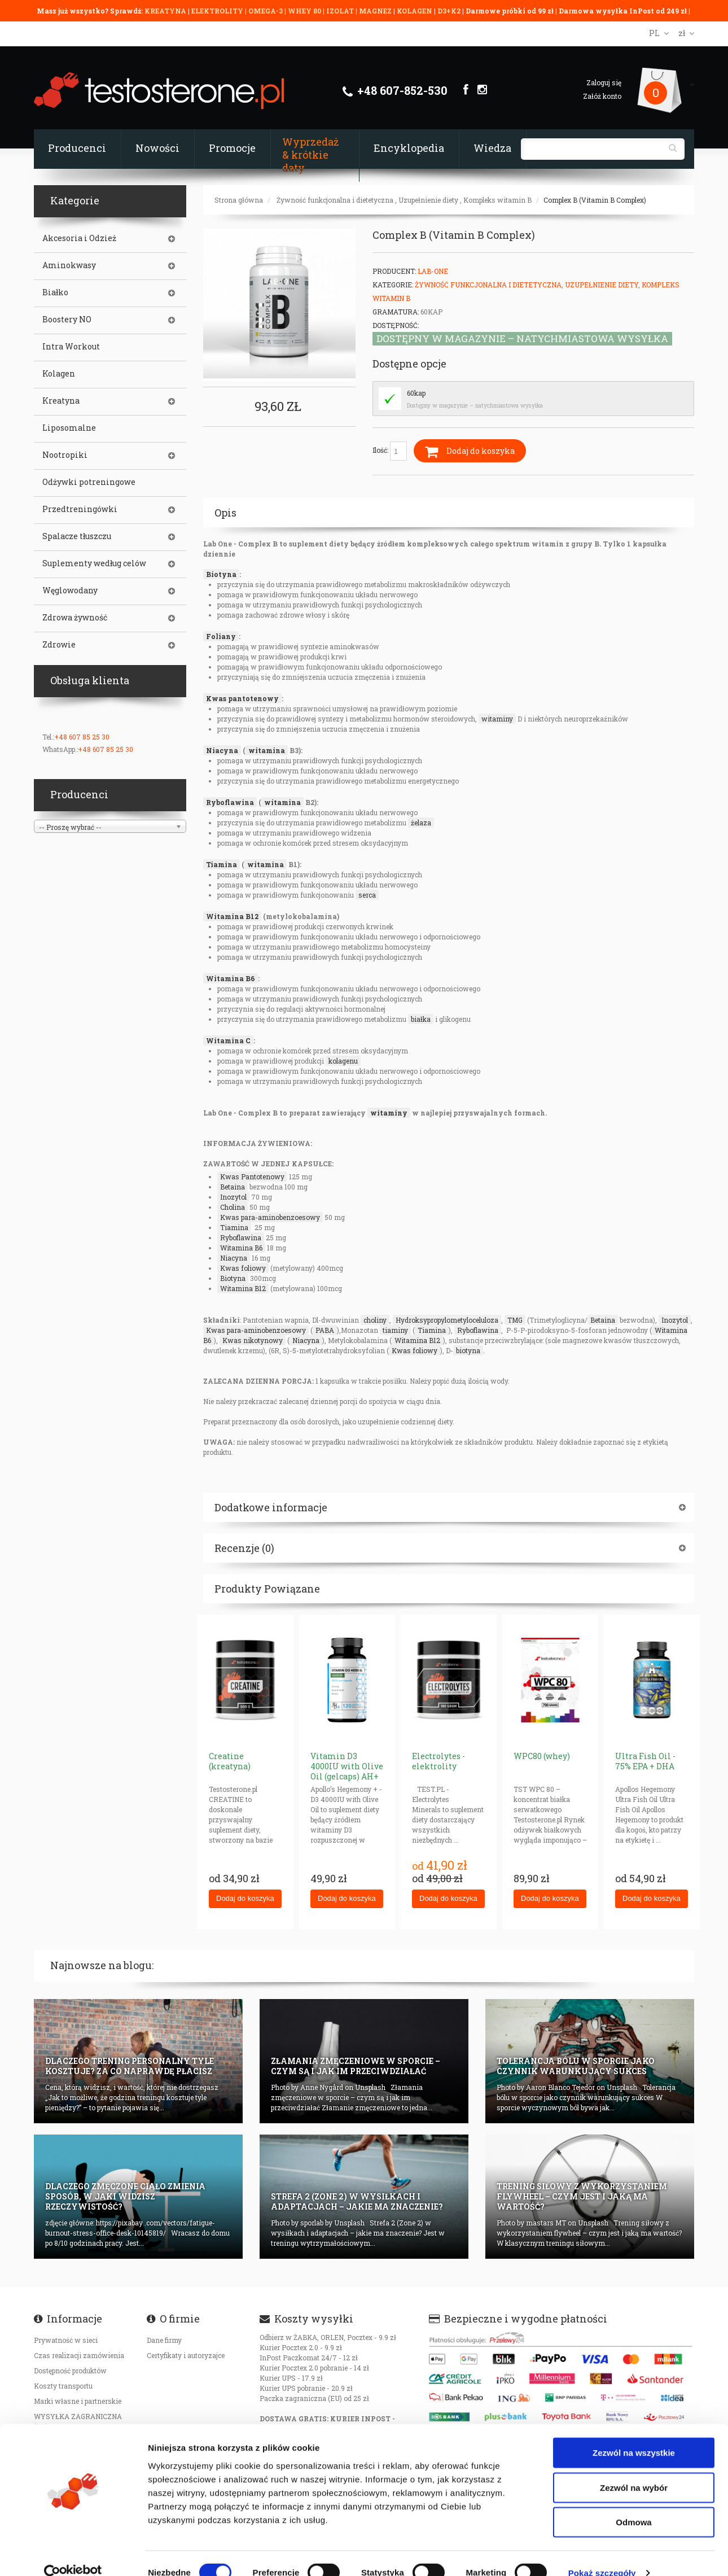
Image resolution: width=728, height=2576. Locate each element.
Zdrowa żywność (74, 617)
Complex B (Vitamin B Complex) (594, 199)
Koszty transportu (63, 2385)
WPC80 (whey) (542, 1756)
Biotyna (221, 574)
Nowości (157, 148)
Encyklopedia (409, 148)
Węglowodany (70, 590)
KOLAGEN (415, 10)
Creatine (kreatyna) (230, 1761)
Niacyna (222, 750)
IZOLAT (341, 10)
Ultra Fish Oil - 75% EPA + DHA (645, 1761)
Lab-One (433, 270)
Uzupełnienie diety (428, 199)
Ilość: (389, 451)
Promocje (232, 148)
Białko (55, 292)
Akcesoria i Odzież (79, 238)
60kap (416, 392)
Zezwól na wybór (634, 2468)
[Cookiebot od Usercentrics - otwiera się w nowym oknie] (73, 2554)
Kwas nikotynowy (252, 1340)
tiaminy (395, 1330)
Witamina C (228, 1040)
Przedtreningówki (79, 509)
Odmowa (633, 2503)
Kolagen (58, 373)
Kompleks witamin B (497, 199)
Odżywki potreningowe (88, 482)
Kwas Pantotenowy (252, 1176)
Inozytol (233, 1196)
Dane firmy (164, 2340)
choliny (375, 1319)
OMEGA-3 (266, 10)
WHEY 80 (304, 10)
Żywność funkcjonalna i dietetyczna (335, 199)
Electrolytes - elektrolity (438, 1761)
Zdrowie (59, 644)
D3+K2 (449, 10)
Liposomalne (69, 427)
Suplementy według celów (94, 563)
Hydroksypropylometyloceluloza (447, 1319)
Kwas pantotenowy (242, 698)
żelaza (421, 822)
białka (421, 1019)
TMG (515, 1319)
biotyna (468, 1350)
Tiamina (221, 864)
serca (367, 894)
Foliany (221, 636)
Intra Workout (71, 346)
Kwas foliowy (243, 1267)
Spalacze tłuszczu (76, 536)
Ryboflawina (230, 802)
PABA (324, 1330)
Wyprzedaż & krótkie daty (310, 154)
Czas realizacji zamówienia (79, 2355)
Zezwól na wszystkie (634, 2433)
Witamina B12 (232, 916)
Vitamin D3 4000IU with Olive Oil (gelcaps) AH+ (346, 1766)
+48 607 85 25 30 (81, 736)
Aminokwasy (69, 265)
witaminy (497, 718)
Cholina (232, 1207)
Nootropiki (64, 455)
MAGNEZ (376, 10)
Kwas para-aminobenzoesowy (270, 1217)
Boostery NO (66, 319)
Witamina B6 (230, 978)
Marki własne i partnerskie (77, 2401)
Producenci (77, 148)
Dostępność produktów (70, 2370)
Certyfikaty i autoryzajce (186, 2355)
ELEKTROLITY (217, 10)
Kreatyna (61, 400)
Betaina (232, 1186)
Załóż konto (602, 95)
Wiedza (492, 148)
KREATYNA (166, 10)
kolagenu (343, 1060)
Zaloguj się (603, 82)
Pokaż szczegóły (602, 2553)
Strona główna (238, 199)
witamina (266, 750)
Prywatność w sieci (66, 2340)
